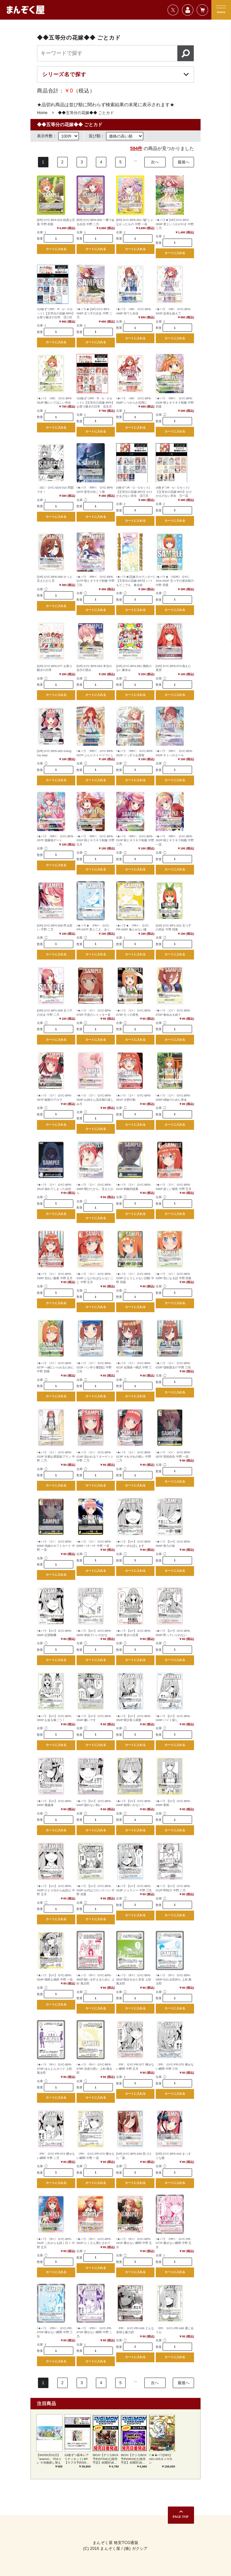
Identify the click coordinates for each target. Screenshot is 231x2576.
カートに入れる (56, 249)
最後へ (183, 162)
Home (42, 112)
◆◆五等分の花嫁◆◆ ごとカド (86, 112)
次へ (155, 162)
